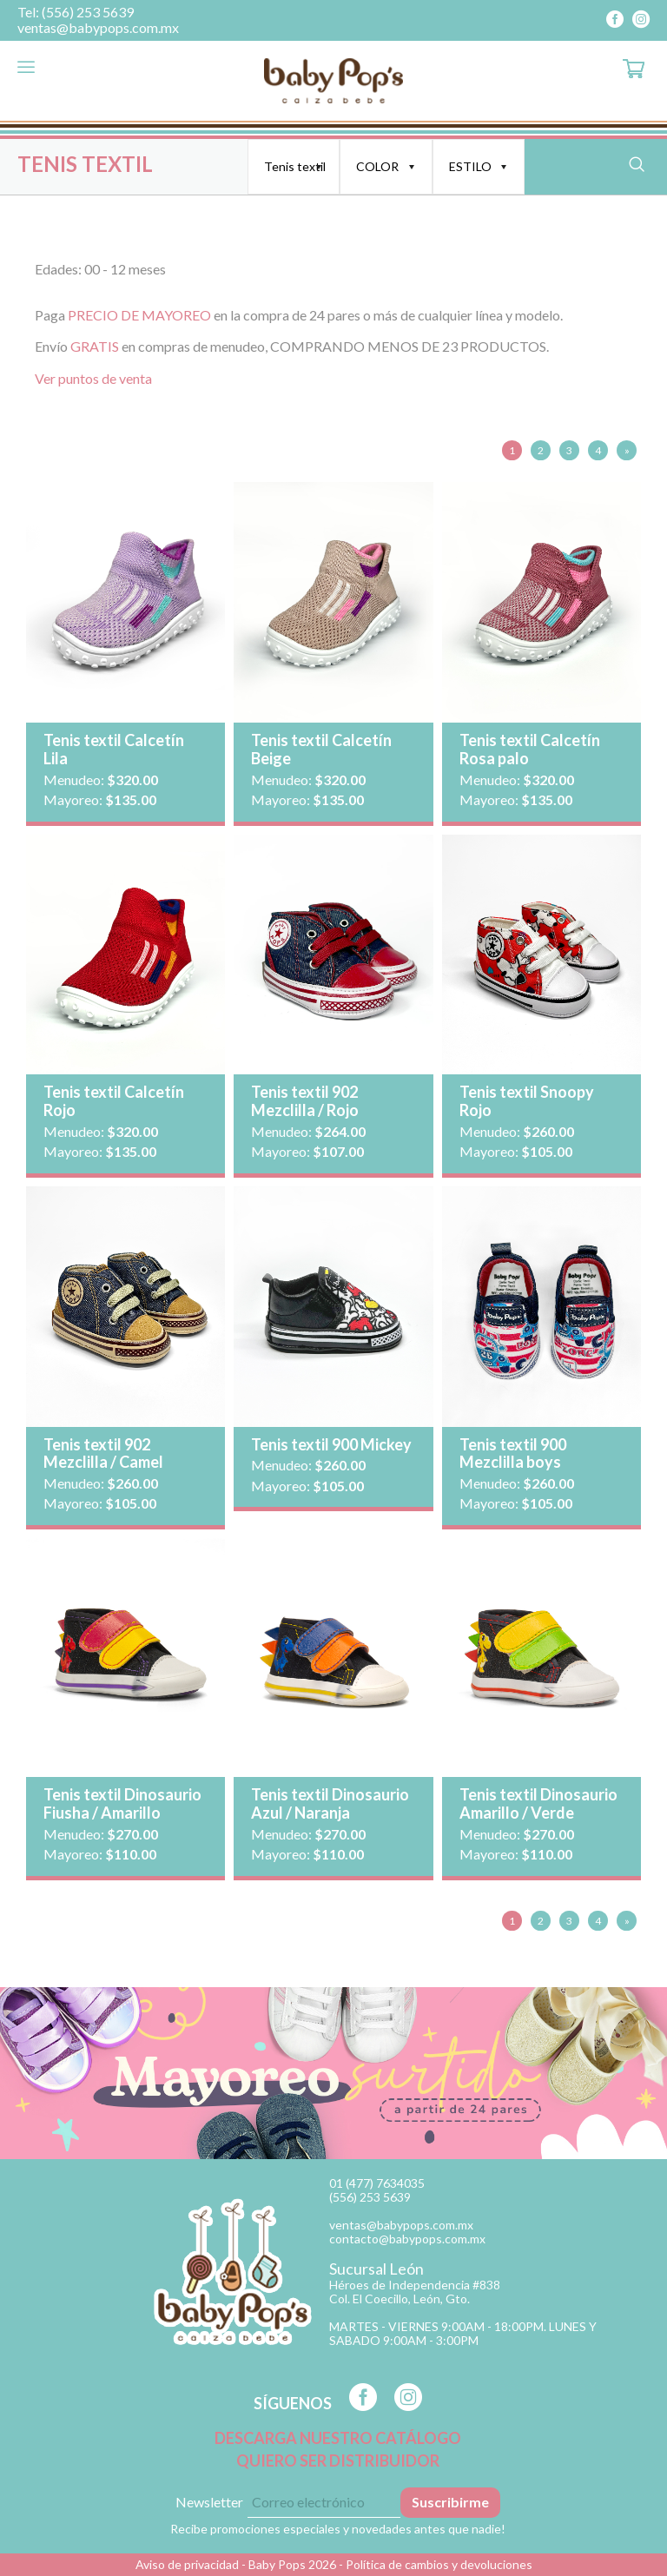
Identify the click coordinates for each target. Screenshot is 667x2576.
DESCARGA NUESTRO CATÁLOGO (338, 2438)
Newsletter (209, 2502)
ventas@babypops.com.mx (98, 28)
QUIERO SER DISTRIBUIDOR (337, 2461)
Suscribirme (450, 2501)
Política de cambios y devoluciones (439, 2564)
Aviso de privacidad (187, 2564)
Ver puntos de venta (93, 378)
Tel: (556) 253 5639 (75, 11)
